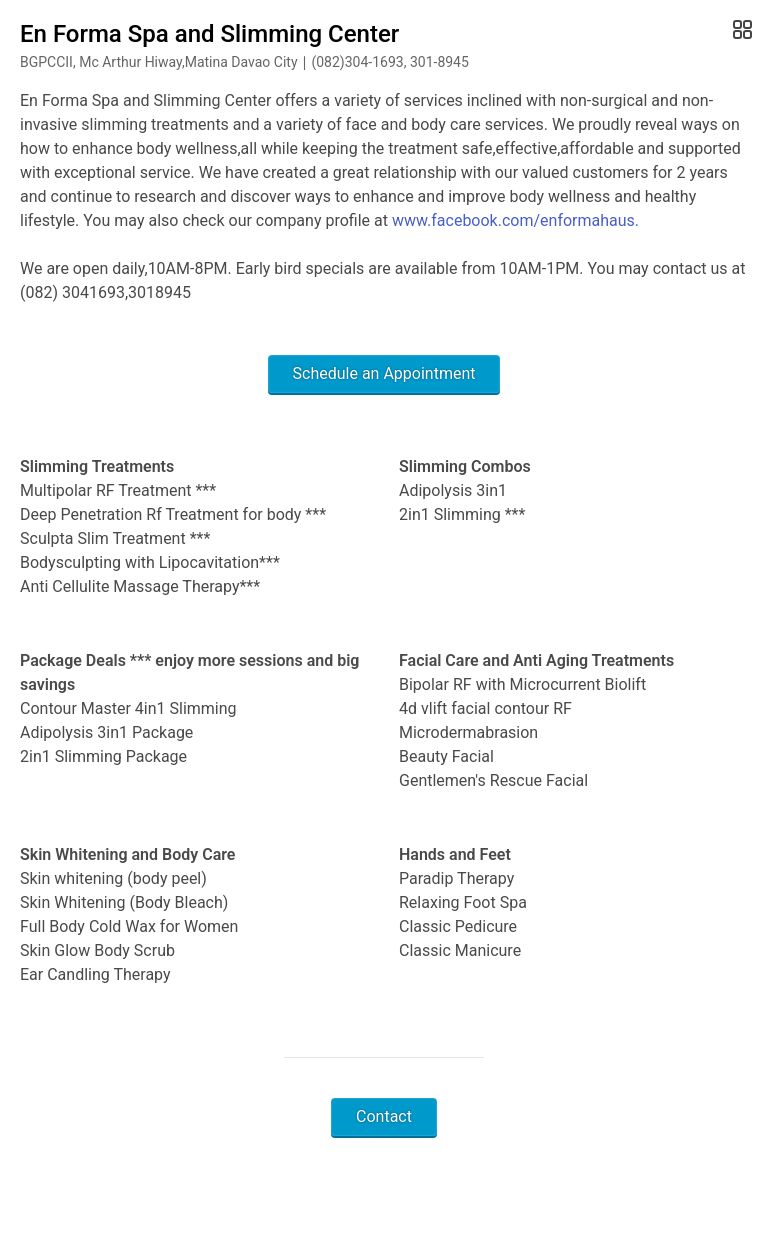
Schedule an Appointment (384, 373)
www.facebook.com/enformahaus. (515, 220)
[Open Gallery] (740, 30)
